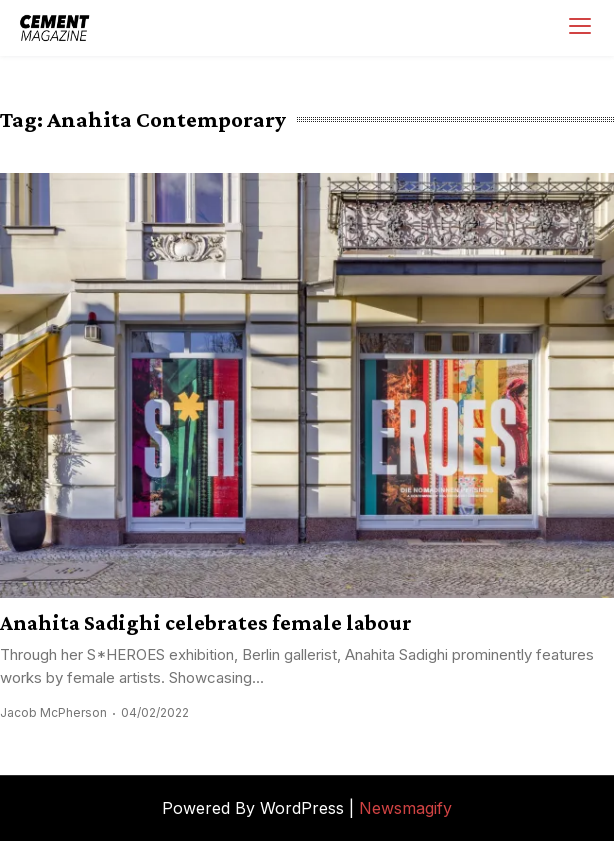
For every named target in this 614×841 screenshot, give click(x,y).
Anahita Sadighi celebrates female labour (206, 622)
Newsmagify (405, 808)
